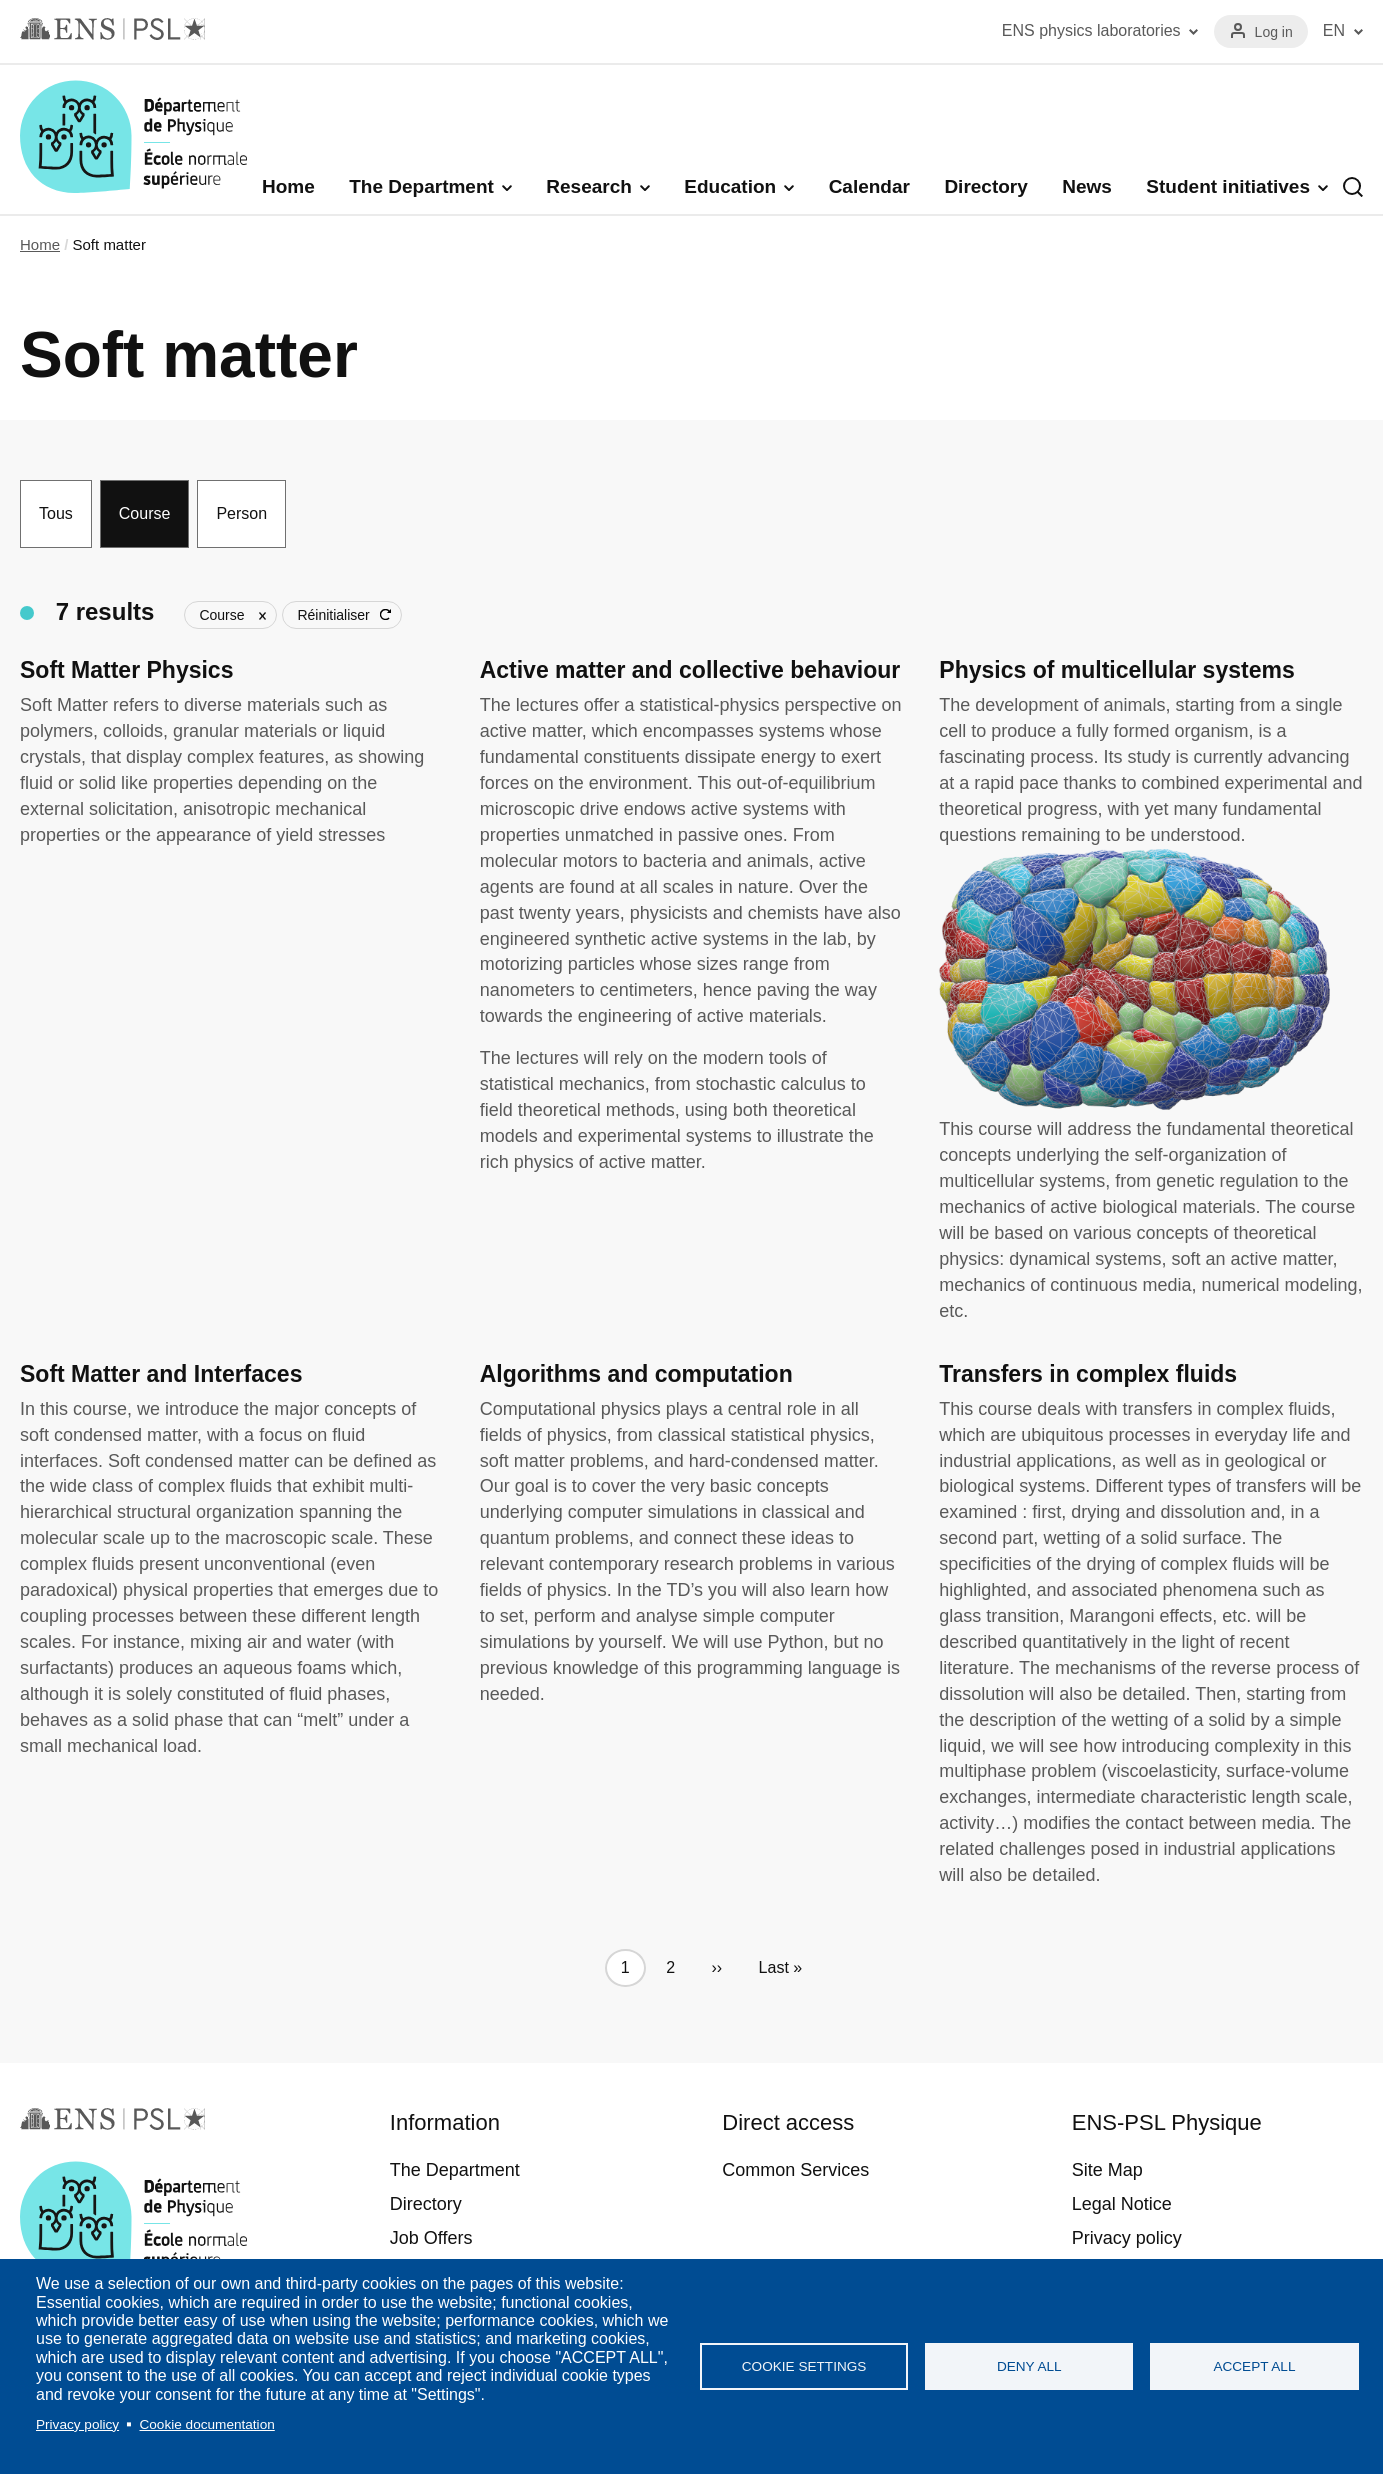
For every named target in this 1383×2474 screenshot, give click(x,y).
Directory (985, 186)
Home (288, 186)
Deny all (1029, 2366)
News (1087, 186)
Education (730, 186)
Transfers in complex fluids (1088, 1374)
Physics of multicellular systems (1116, 670)
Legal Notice (1122, 2204)
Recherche (1353, 187)
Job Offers (431, 2238)
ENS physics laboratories (1091, 30)
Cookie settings (804, 2366)
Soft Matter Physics (126, 670)
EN (1334, 30)
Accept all (1254, 2366)
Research (589, 186)
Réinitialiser (333, 615)
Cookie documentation (206, 2424)
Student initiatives (1228, 186)
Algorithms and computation (636, 1374)
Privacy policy (77, 2424)
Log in (1274, 32)
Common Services (795, 2170)
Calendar (869, 186)
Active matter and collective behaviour (690, 670)
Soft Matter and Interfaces (161, 1374)
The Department (421, 186)
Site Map (1107, 2170)
